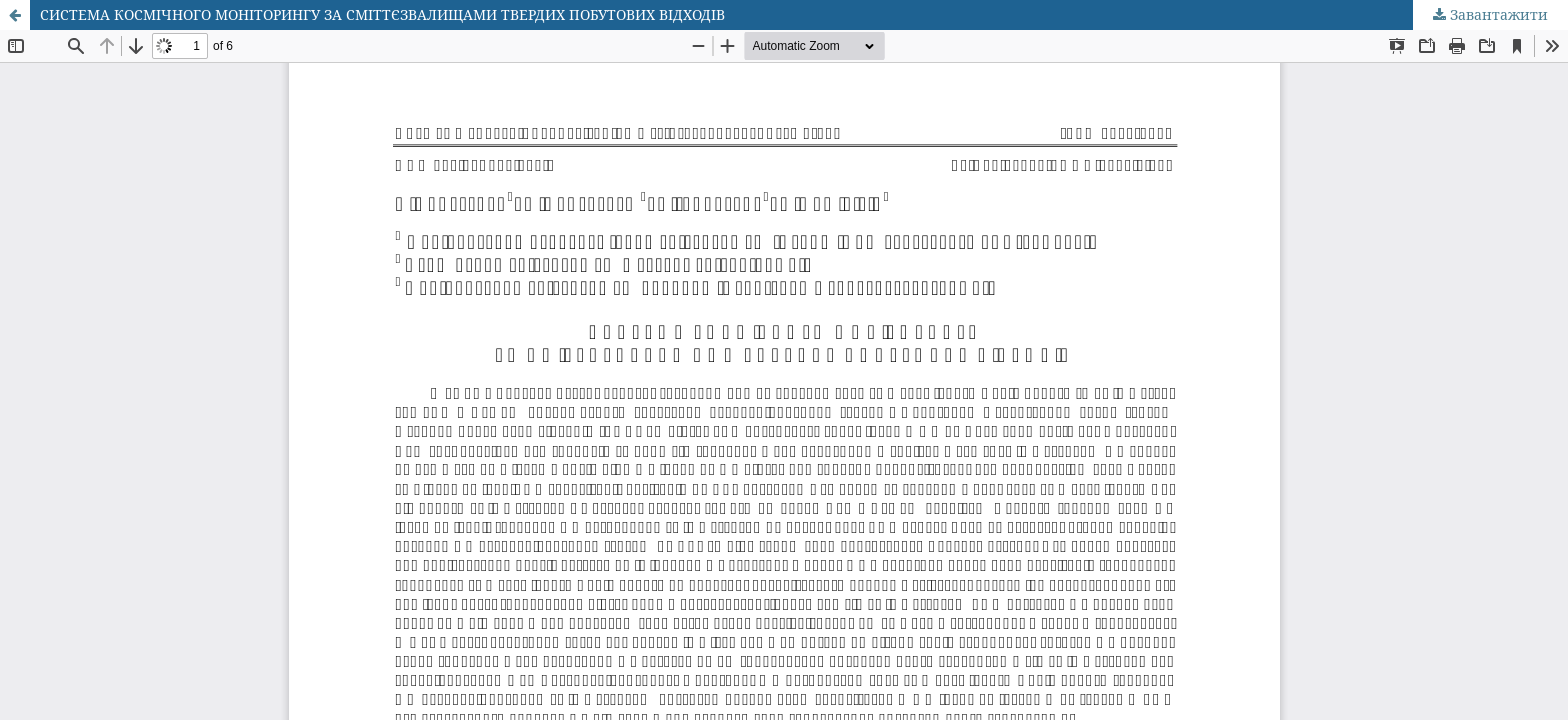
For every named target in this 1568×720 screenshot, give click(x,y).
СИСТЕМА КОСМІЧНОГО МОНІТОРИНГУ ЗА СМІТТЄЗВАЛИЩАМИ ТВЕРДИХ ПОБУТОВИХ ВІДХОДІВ (382, 14)
